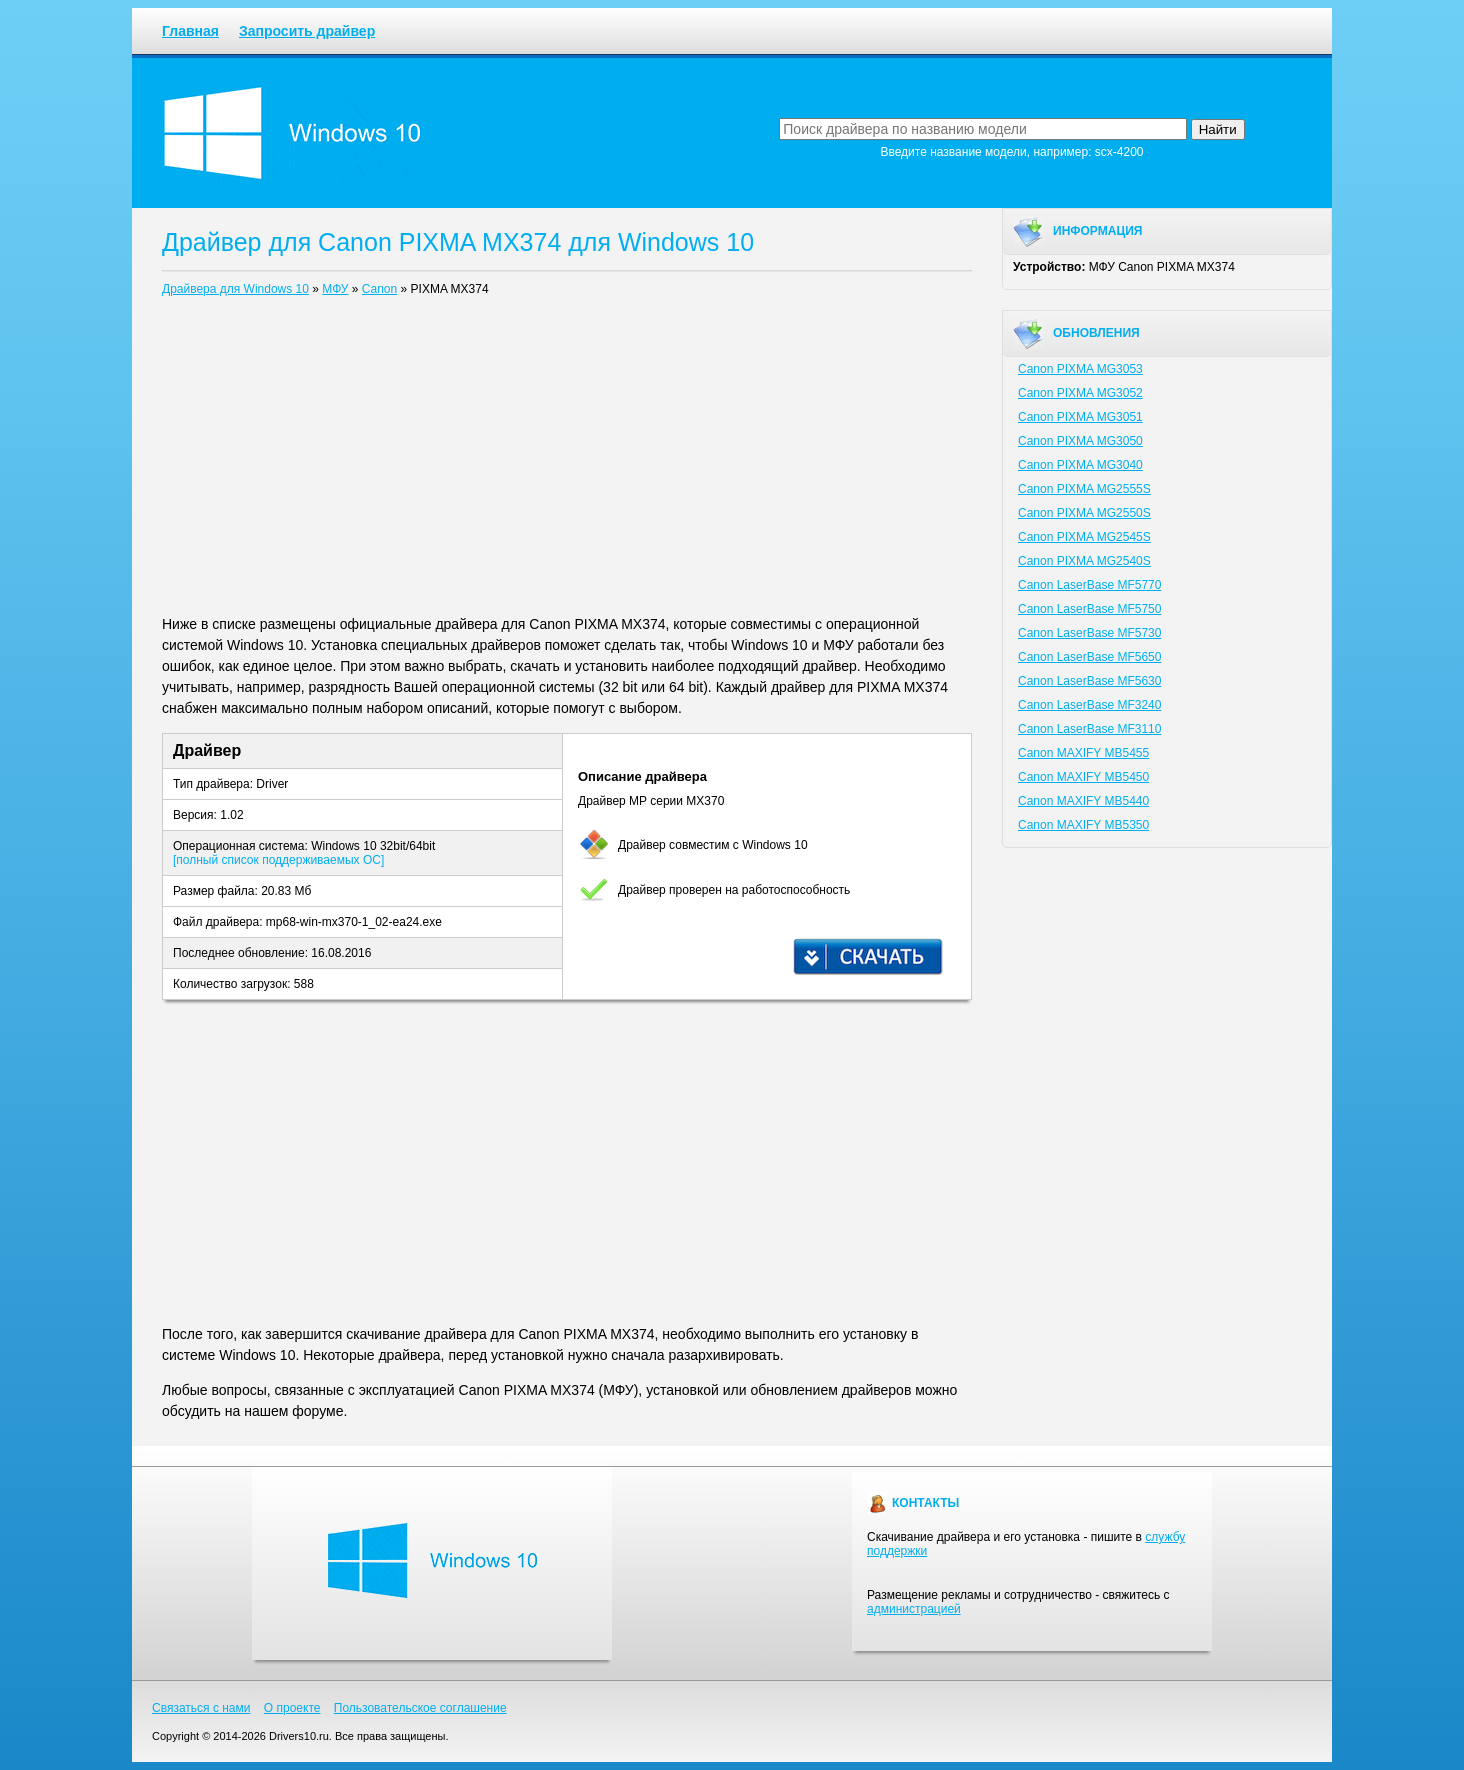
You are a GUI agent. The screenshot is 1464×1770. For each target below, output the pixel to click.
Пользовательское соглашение (420, 1708)
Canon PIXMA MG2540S (1084, 561)
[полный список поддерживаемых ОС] (278, 860)
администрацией (914, 1609)
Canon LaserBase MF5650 (1089, 657)
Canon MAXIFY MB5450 (1083, 777)
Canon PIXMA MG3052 (1080, 393)
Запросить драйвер (307, 31)
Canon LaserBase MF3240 (1089, 705)
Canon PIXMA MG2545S (1084, 537)
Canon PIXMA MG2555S (1084, 489)
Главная (190, 31)
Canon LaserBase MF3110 (1089, 729)
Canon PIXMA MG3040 (1080, 465)
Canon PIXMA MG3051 (1080, 417)
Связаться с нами (201, 1708)
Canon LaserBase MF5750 (1089, 609)
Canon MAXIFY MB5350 (1083, 825)
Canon (379, 289)
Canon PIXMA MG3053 (1080, 369)
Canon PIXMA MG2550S (1084, 513)
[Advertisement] (567, 460)
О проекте (292, 1708)
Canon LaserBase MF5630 (1089, 681)
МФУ (335, 289)
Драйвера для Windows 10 (235, 289)
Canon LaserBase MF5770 (1089, 585)
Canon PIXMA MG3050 (1080, 441)
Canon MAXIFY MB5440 (1083, 801)
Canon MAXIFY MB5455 (1083, 753)
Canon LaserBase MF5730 (1089, 633)
